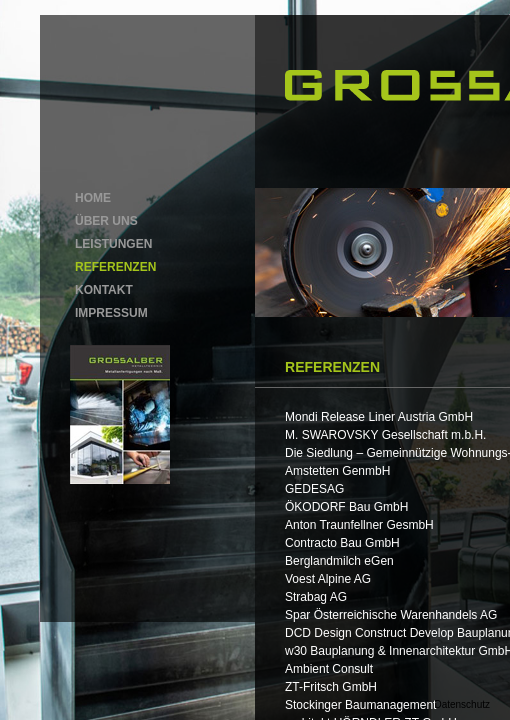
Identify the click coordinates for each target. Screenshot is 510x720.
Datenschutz (462, 704)
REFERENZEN (115, 267)
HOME (93, 198)
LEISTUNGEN (113, 244)
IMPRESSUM (111, 313)
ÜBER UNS (106, 221)
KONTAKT (104, 290)
